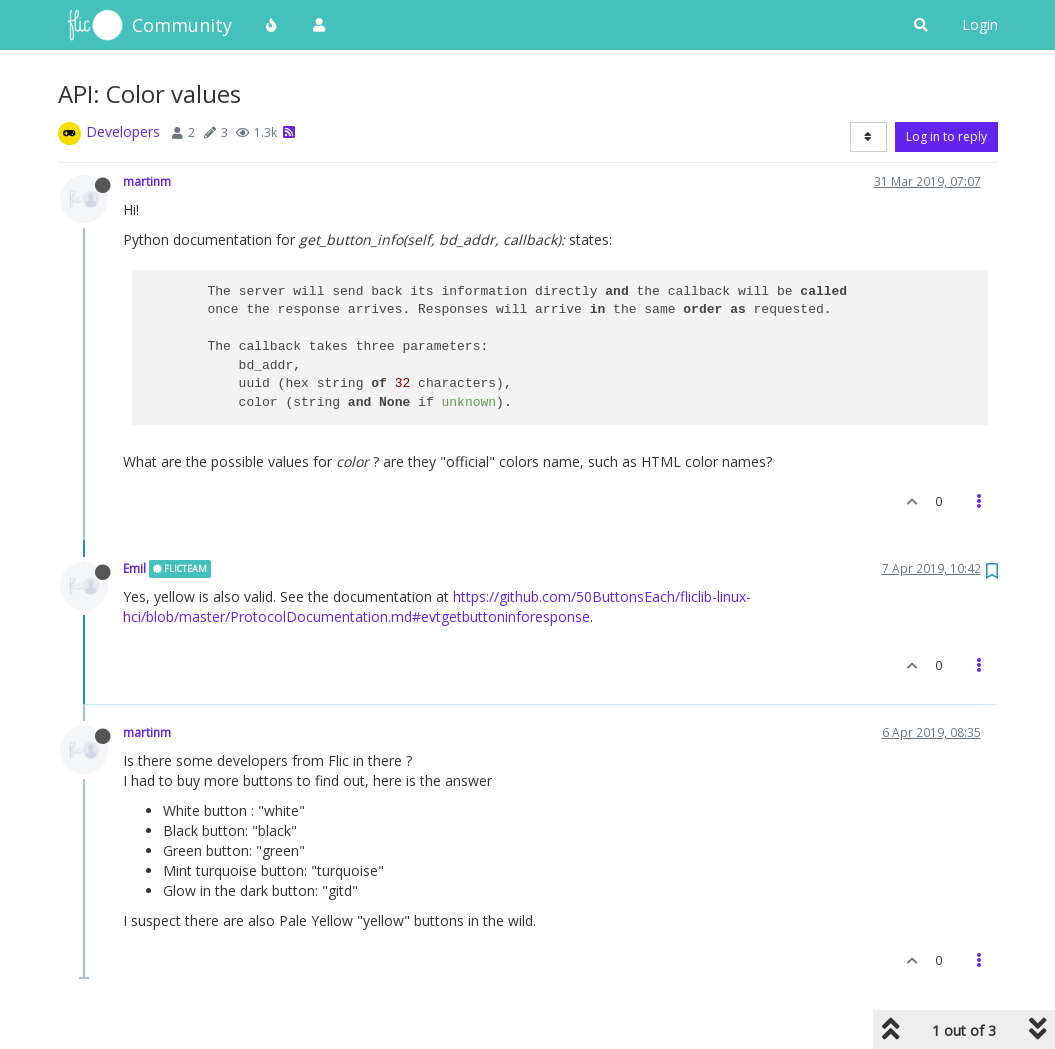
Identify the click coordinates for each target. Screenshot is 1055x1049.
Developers (123, 131)
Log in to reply (946, 136)
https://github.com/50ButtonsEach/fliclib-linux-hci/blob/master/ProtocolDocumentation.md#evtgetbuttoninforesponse (437, 606)
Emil (134, 568)
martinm (147, 181)
